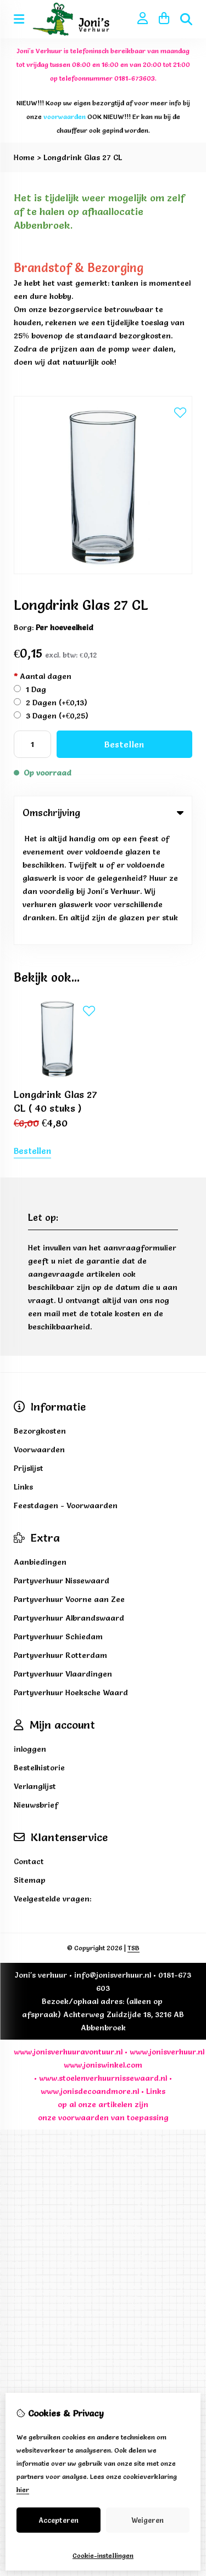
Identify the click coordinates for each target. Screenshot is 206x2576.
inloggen (30, 1634)
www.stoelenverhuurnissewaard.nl (103, 1963)
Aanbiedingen (40, 1447)
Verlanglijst (35, 1671)
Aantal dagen (42, 676)
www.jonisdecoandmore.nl (90, 1976)
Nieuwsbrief (36, 1690)
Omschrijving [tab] (103, 812)
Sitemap (30, 1765)
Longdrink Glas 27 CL (82, 157)
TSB (133, 1832)
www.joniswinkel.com (103, 1950)
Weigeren (147, 2520)
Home (24, 157)
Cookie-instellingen (103, 2555)
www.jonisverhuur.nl (165, 1936)
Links (155, 1976)
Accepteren (58, 2520)
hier (22, 2490)
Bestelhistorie (39, 1652)
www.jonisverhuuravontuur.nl (68, 1936)
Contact (29, 1746)
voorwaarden (83, 2002)
